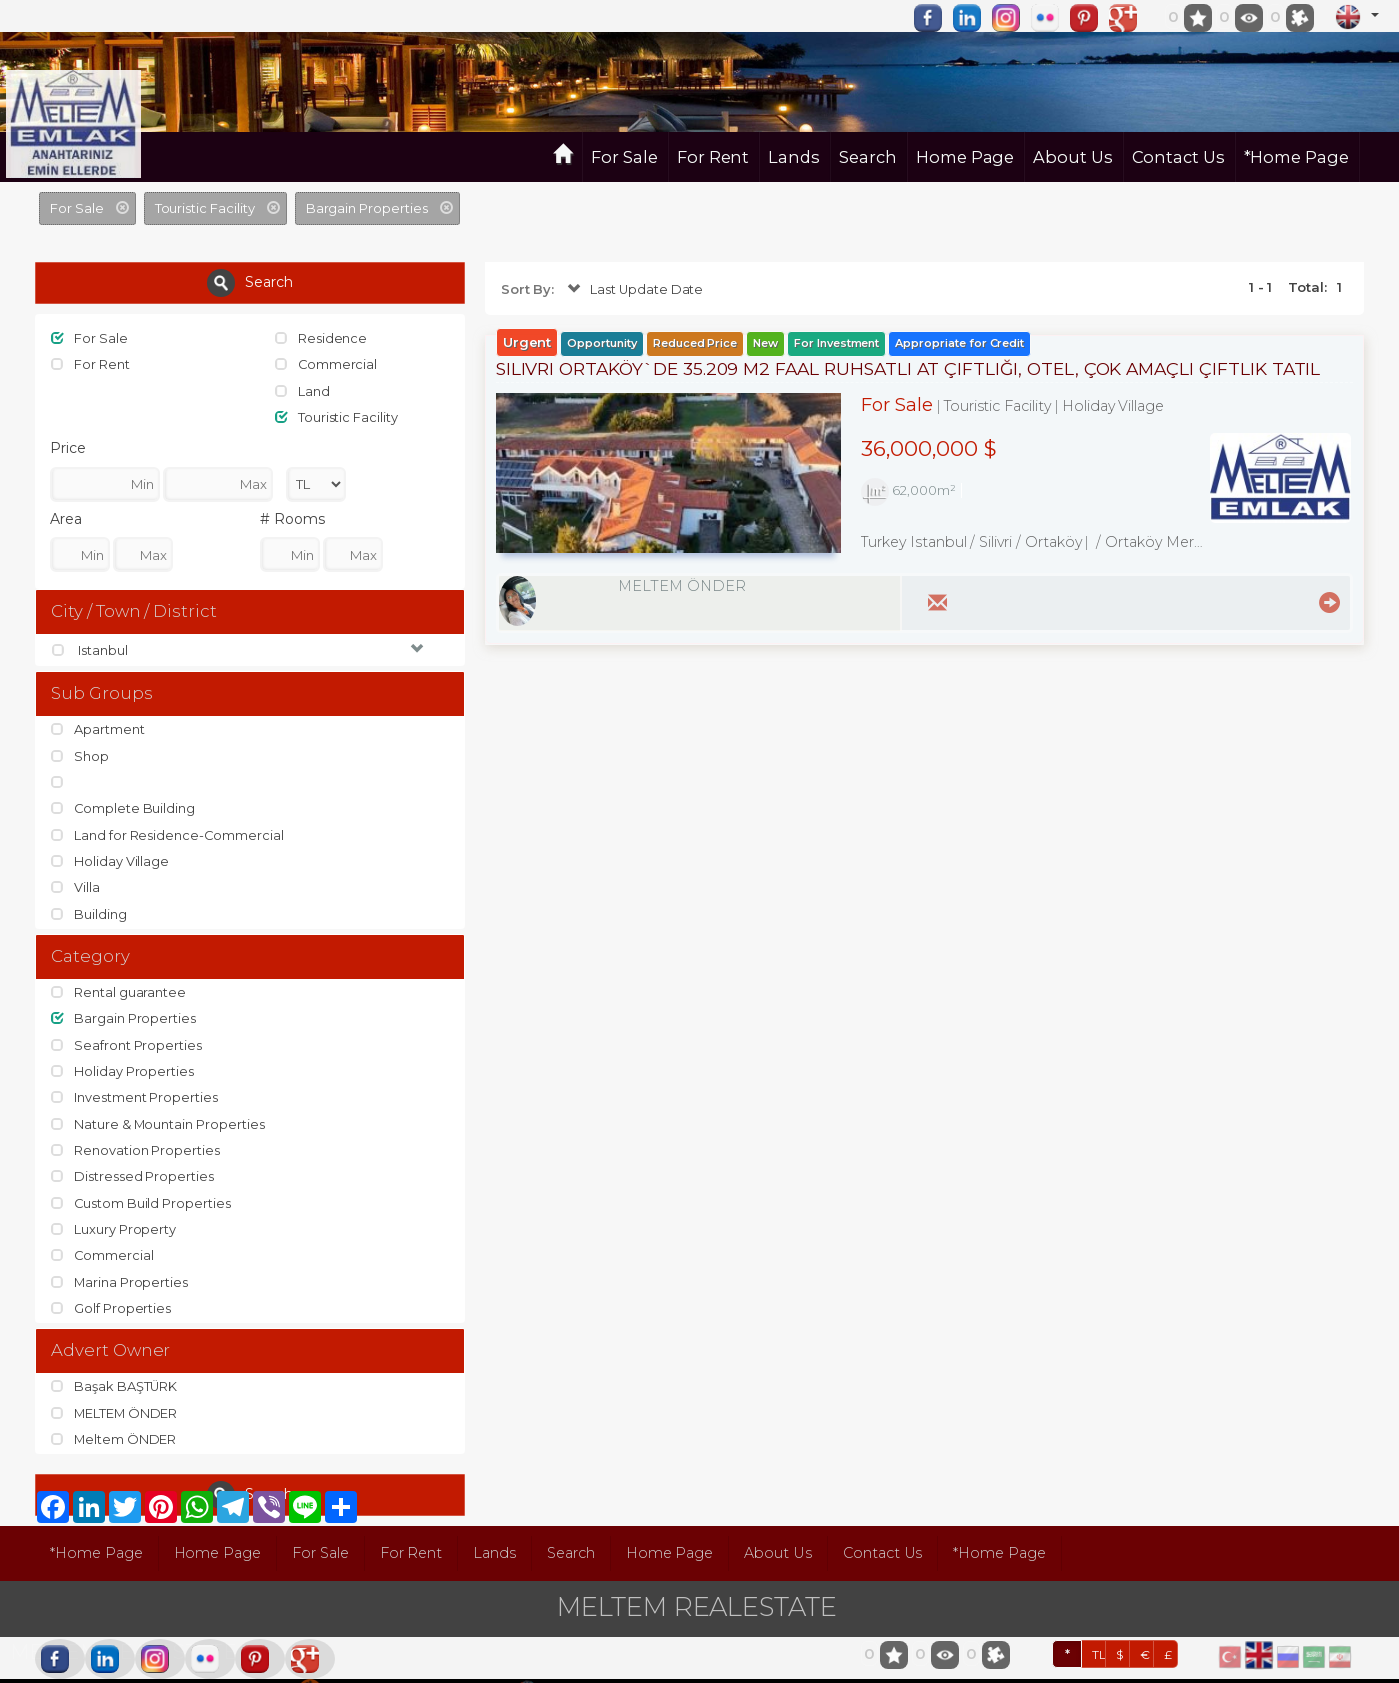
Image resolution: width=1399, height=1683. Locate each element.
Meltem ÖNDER (114, 1418)
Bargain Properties (123, 1008)
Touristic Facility (336, 415)
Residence (321, 338)
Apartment (98, 726)
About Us (1073, 157)
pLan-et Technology (604, 1668)
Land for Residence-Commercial (168, 828)
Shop (80, 751)
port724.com (142, 1668)
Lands (794, 157)
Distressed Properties (132, 1161)
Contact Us (1178, 157)
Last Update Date (633, 290)
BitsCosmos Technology (401, 1668)
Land (302, 389)
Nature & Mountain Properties (158, 1110)
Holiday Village (110, 854)
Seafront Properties (126, 1034)
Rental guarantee (118, 983)
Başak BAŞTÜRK (114, 1367)
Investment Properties (134, 1085)
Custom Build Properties (141, 1187)
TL (1099, 1632)
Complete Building (123, 803)
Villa (75, 879)
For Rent (713, 157)
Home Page (965, 157)
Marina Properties (120, 1264)
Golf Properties (111, 1289)
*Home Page (1297, 157)
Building (89, 905)
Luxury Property (113, 1213)
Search (868, 157)
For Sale (624, 157)
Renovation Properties (135, 1136)
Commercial (326, 364)
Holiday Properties (122, 1059)
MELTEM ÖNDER (115, 1393)
